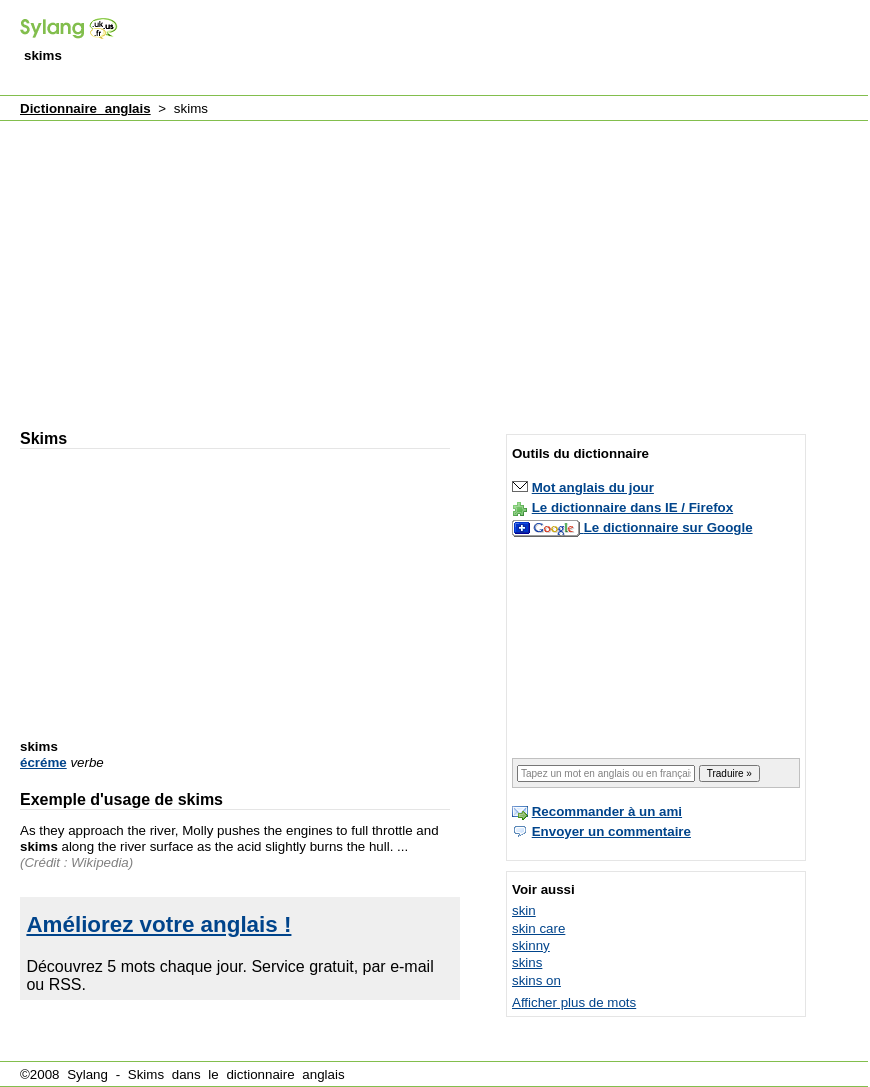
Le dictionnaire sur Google (668, 527)
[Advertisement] (250, 266)
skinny (531, 945)
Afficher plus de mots (574, 1002)
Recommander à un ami (607, 811)
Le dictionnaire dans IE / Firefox (632, 507)
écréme (43, 762)
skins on (536, 980)
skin (524, 910)
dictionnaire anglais (285, 1074)
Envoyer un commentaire (611, 831)
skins (527, 962)
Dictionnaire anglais (85, 108)
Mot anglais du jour (593, 487)
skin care (538, 928)
